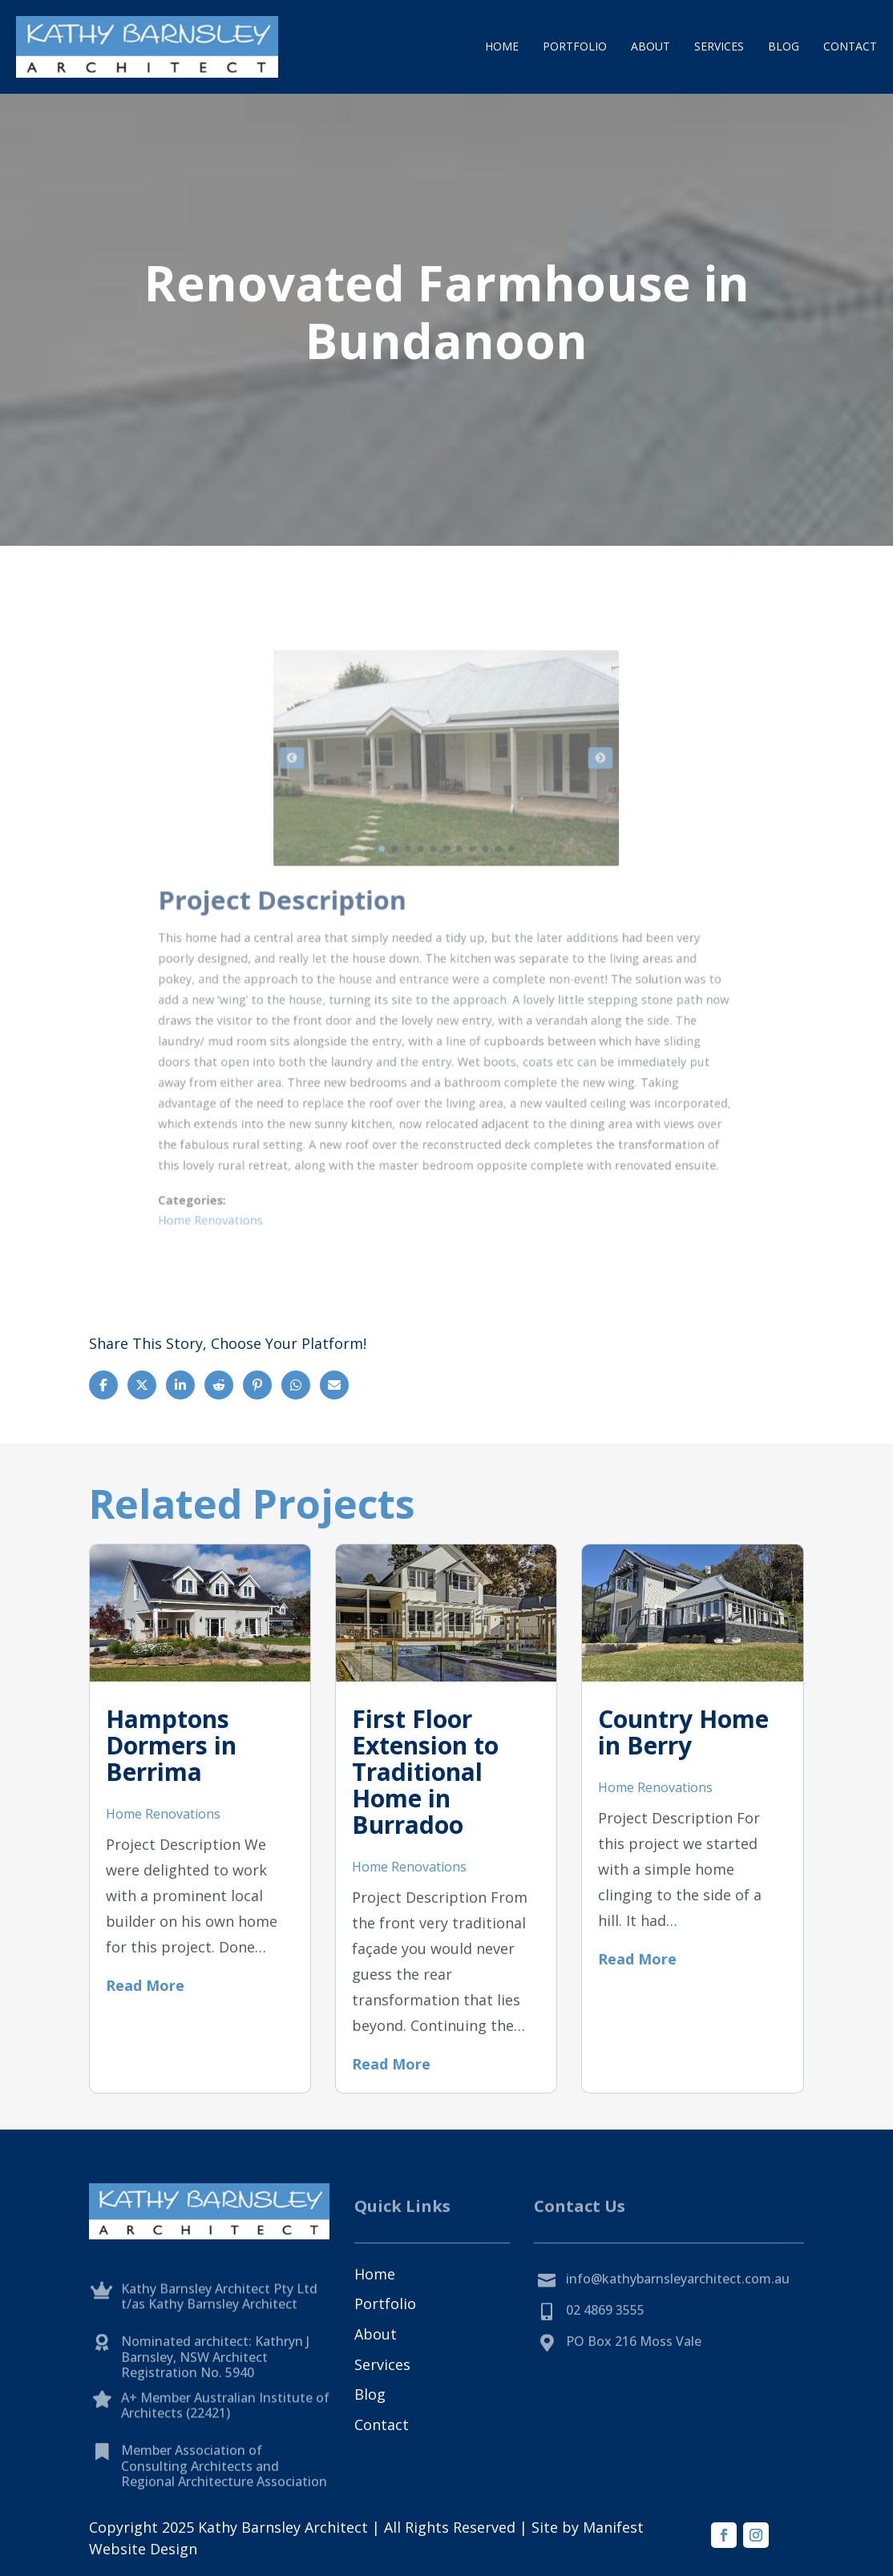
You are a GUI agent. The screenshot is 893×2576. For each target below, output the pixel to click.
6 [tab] (446, 878)
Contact (850, 46)
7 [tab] (455, 878)
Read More (145, 1985)
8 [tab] (464, 878)
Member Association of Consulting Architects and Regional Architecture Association (224, 2497)
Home (502, 46)
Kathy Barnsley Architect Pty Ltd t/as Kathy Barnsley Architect (219, 2320)
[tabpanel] (446, 816)
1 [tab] (402, 878)
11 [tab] (490, 878)
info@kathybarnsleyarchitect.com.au (678, 2294)
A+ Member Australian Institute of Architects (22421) (225, 2429)
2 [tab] (411, 878)
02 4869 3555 (605, 2326)
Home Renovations (286, 1129)
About (650, 46)
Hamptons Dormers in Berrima (171, 1745)
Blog (783, 46)
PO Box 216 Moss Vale (633, 2358)
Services (719, 46)
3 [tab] (420, 878)
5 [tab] (437, 878)
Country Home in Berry (683, 1732)
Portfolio (575, 46)
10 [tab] (481, 878)
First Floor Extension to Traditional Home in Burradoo (425, 1771)
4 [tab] (428, 878)
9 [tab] (473, 878)
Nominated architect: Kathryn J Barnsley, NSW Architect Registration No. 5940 (215, 2389)
